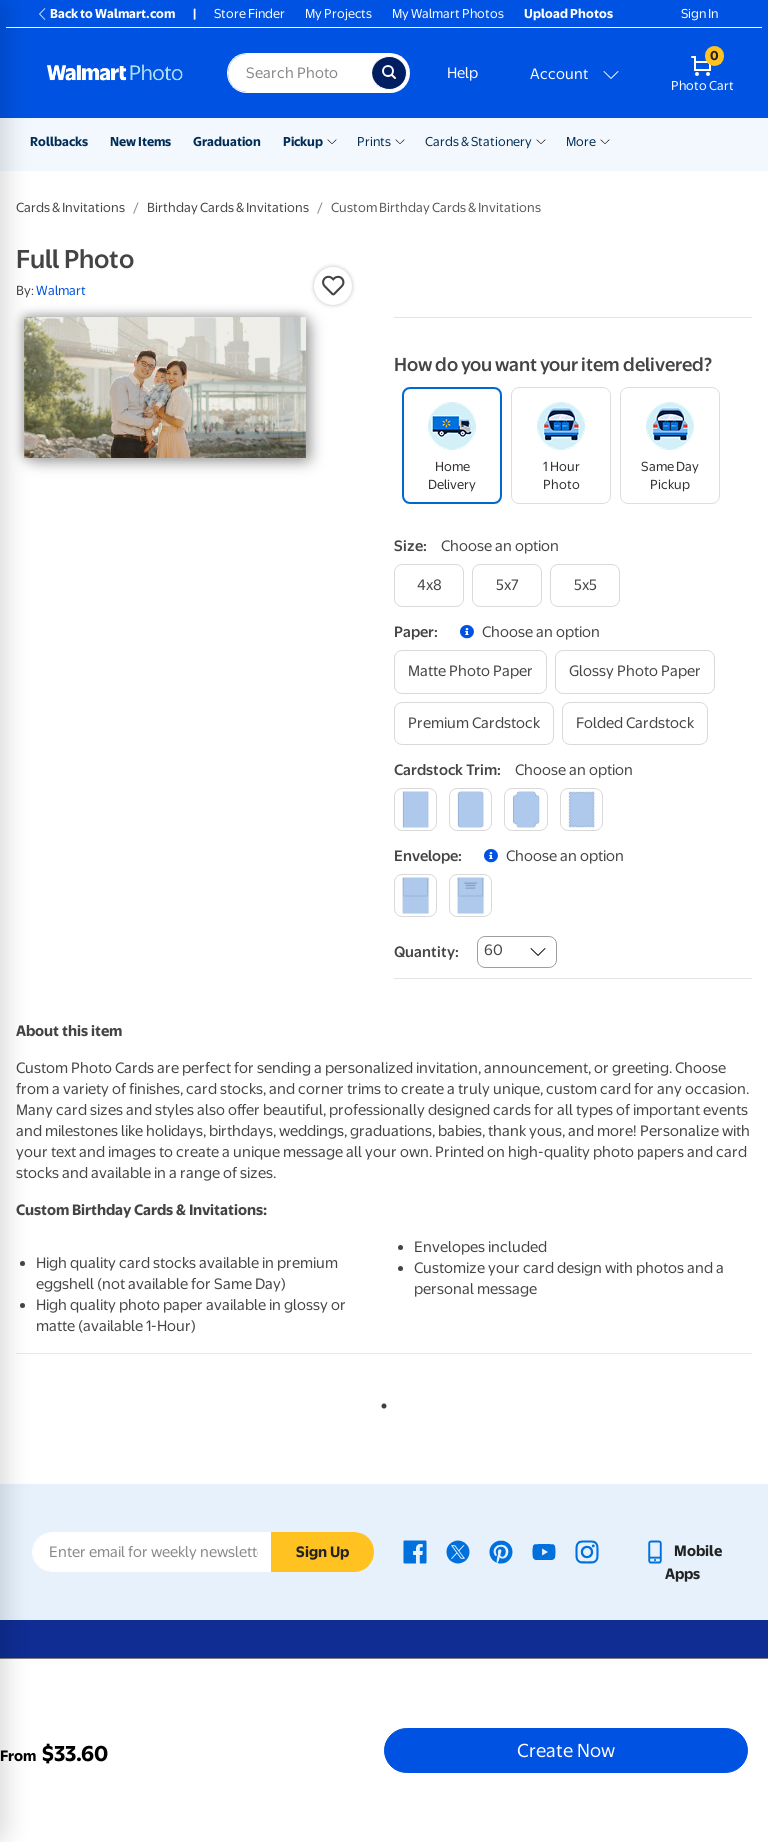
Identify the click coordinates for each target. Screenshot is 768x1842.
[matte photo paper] (470, 671)
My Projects (338, 13)
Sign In (699, 13)
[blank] (415, 895)
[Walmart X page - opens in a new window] (458, 1551)
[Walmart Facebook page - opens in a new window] (415, 1551)
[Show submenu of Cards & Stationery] (541, 140)
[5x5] (585, 585)
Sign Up (322, 1552)
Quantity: (426, 952)
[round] (470, 809)
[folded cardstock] (635, 723)
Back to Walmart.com (105, 13)
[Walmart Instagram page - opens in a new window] (587, 1551)
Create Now (566, 1750)
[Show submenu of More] (605, 140)
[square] (415, 809)
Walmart (61, 290)
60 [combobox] (493, 950)
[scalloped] (581, 809)
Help (462, 73)
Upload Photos (568, 13)
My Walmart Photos (448, 13)
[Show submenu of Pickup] (332, 140)
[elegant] (525, 809)
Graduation (227, 141)
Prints (374, 141)
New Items (140, 141)
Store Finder (249, 13)
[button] (333, 286)
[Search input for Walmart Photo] (299, 73)
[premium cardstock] (474, 723)
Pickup (303, 141)
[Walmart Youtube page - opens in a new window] (544, 1551)
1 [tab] (380, 1402)
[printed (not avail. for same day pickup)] (470, 895)
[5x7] (507, 585)
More (581, 141)
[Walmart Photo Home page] (115, 73)
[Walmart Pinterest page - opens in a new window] (501, 1551)
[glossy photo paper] (635, 671)
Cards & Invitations (70, 207)
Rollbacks (59, 141)
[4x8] (429, 585)
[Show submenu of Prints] (400, 140)
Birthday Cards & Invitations (228, 207)
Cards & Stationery (478, 141)
